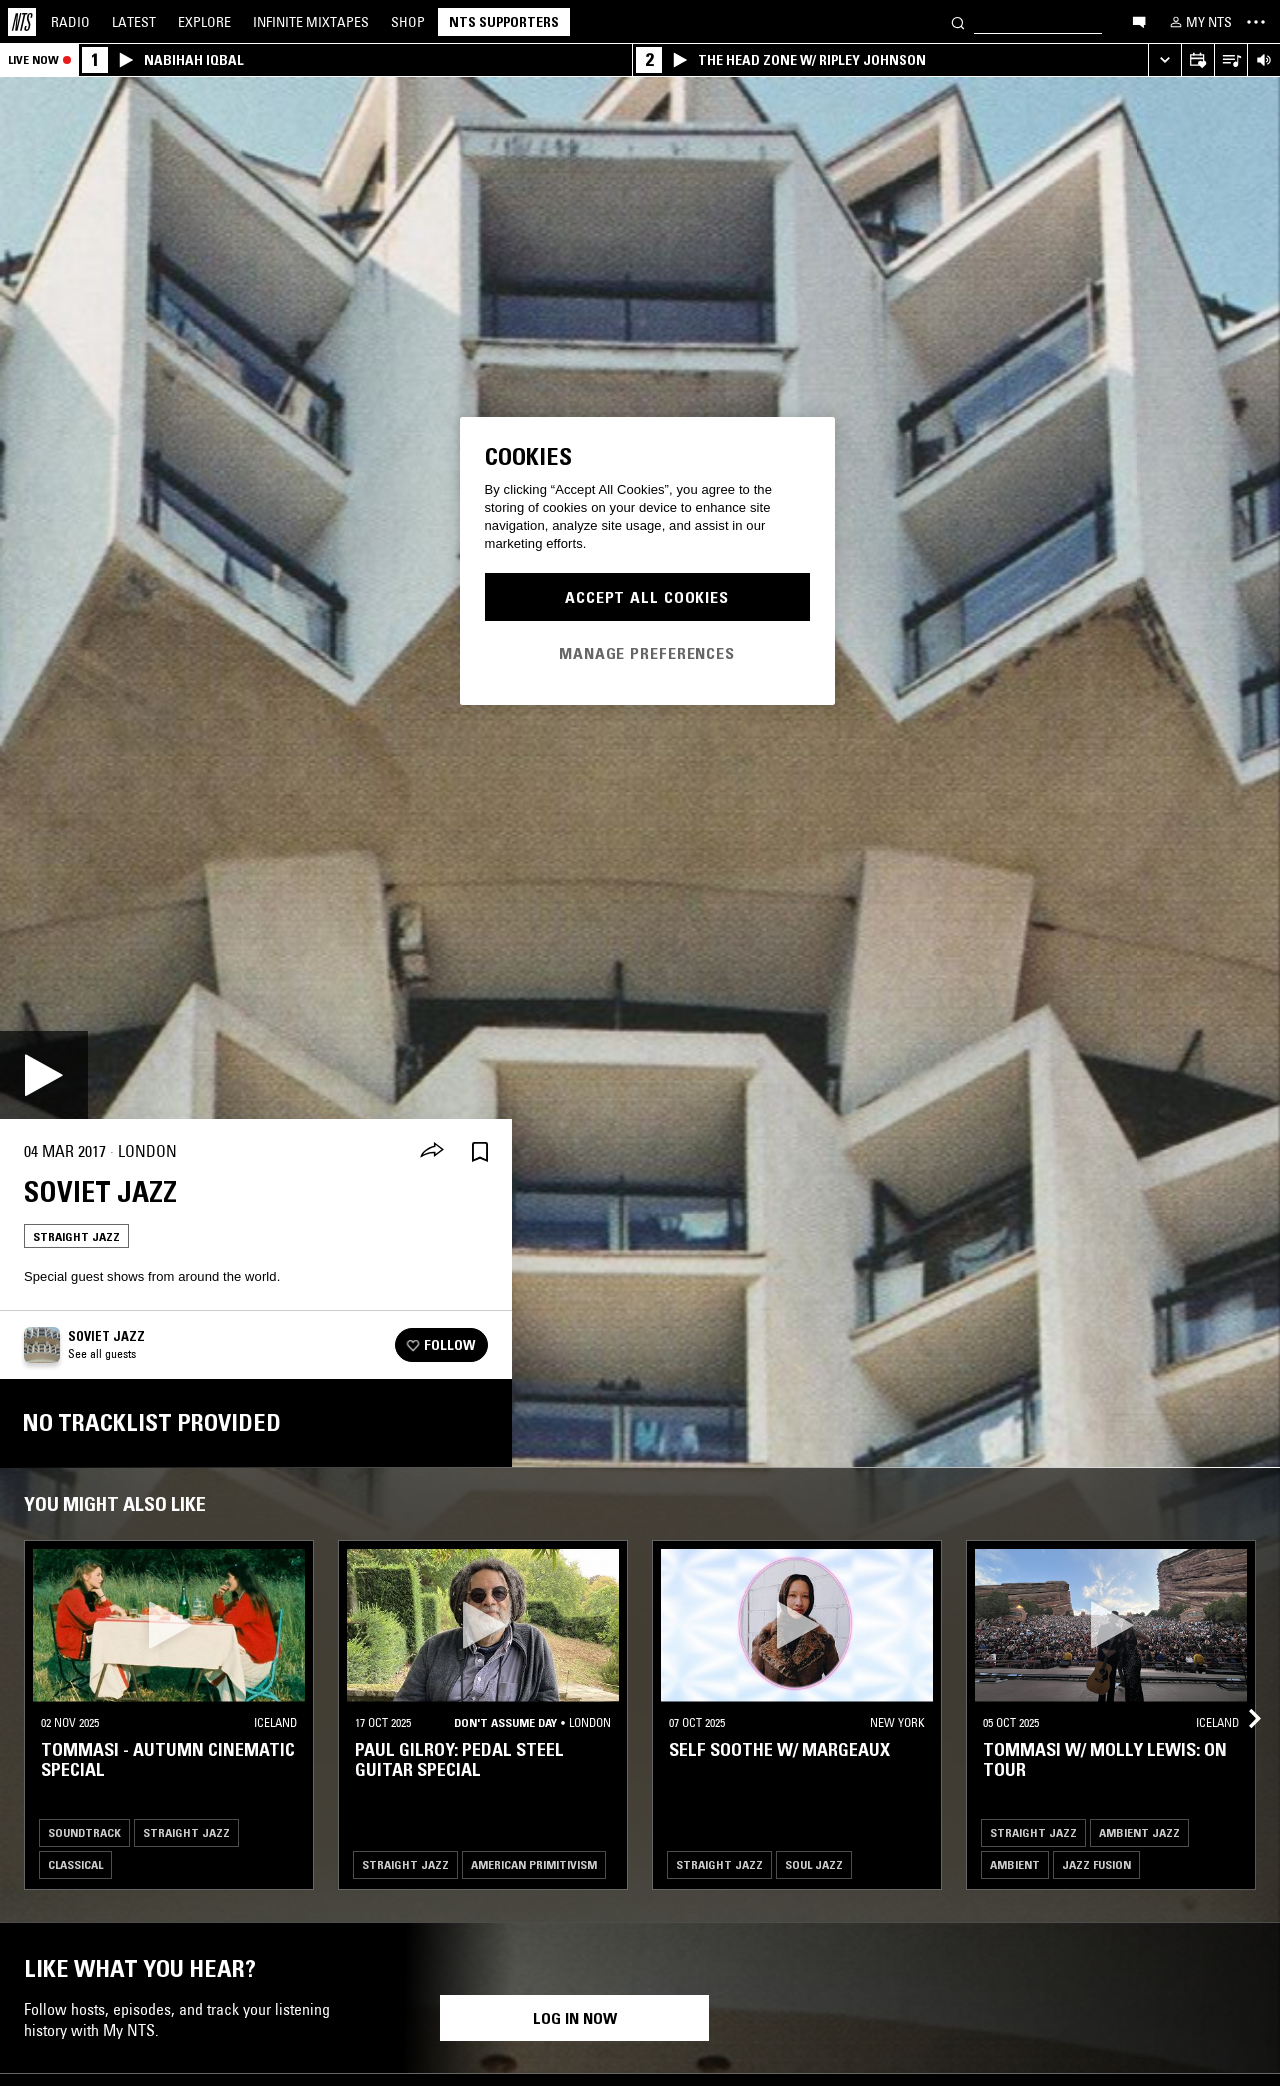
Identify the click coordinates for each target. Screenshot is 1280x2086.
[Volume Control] (1263, 60)
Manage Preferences (647, 653)
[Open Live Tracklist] (1230, 60)
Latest (134, 22)
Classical (75, 1864)
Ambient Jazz (1139, 1832)
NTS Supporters (504, 22)
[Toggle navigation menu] (1256, 22)
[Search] (958, 21)
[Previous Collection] (1242, 1695)
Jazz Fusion (1096, 1864)
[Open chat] (1139, 21)
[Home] (22, 22)
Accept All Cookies (647, 597)
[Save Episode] (480, 1151)
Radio (70, 22)
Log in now (575, 2018)
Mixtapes (311, 22)
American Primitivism (534, 1864)
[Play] (44, 1075)
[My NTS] (1199, 22)
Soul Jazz (814, 1864)
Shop (408, 22)
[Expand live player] (1164, 60)
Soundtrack (84, 1832)
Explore (204, 22)
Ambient (1015, 1864)
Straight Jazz (76, 1236)
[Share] (432, 1152)
